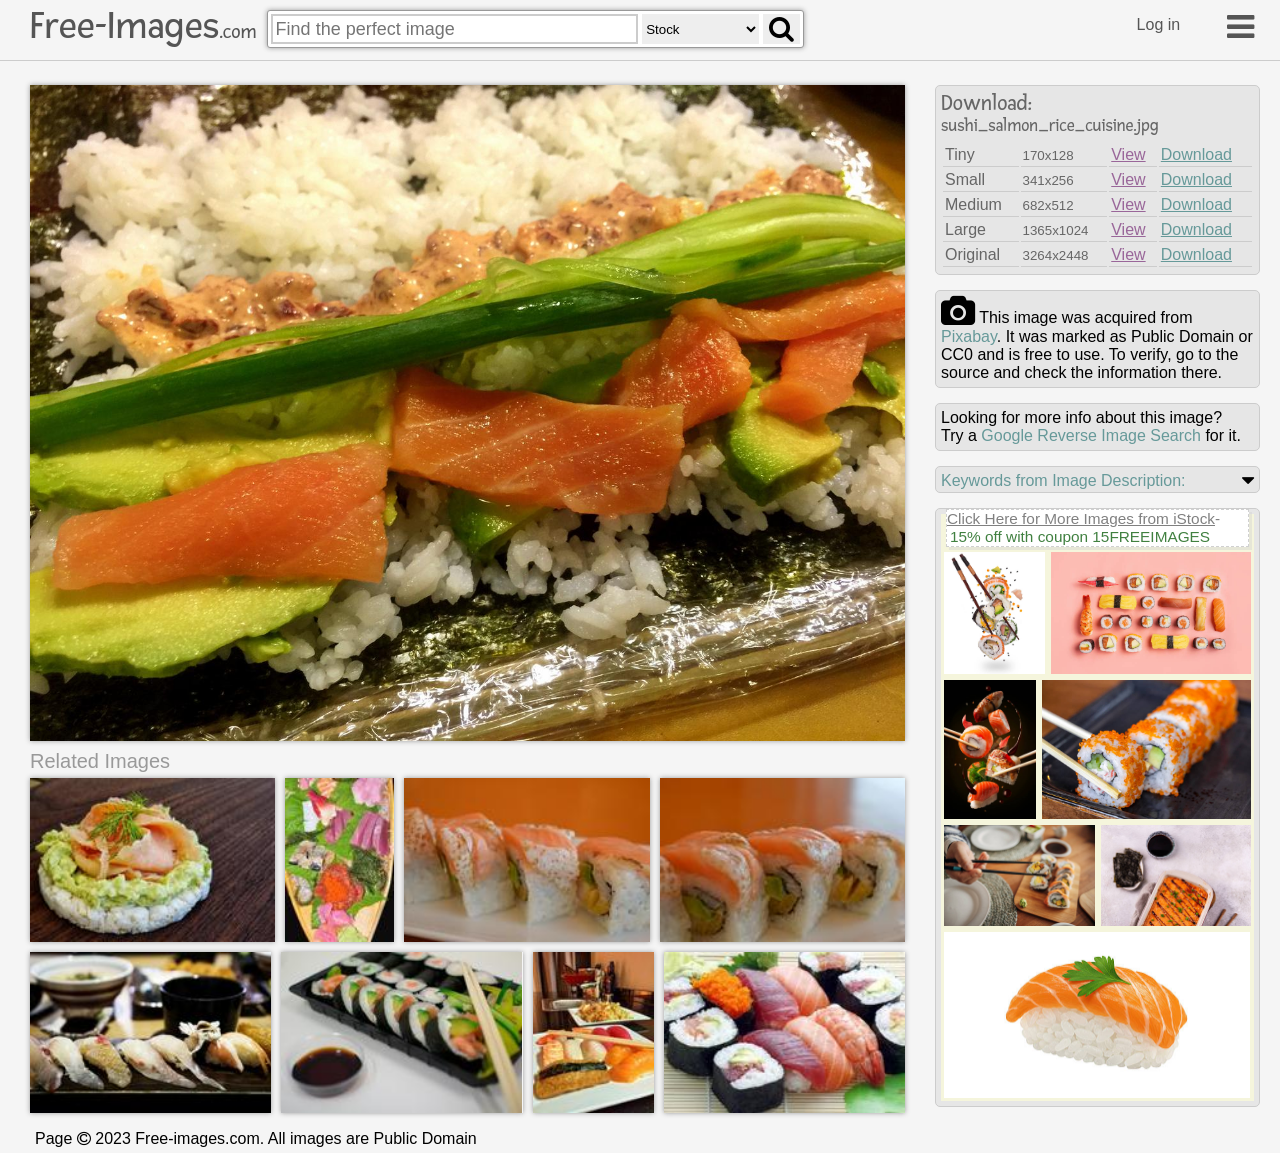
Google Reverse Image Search (1091, 435)
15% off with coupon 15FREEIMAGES (1080, 536)
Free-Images (143, 26)
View (1128, 154)
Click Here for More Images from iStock (1081, 518)
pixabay (969, 336)
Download (1196, 154)
